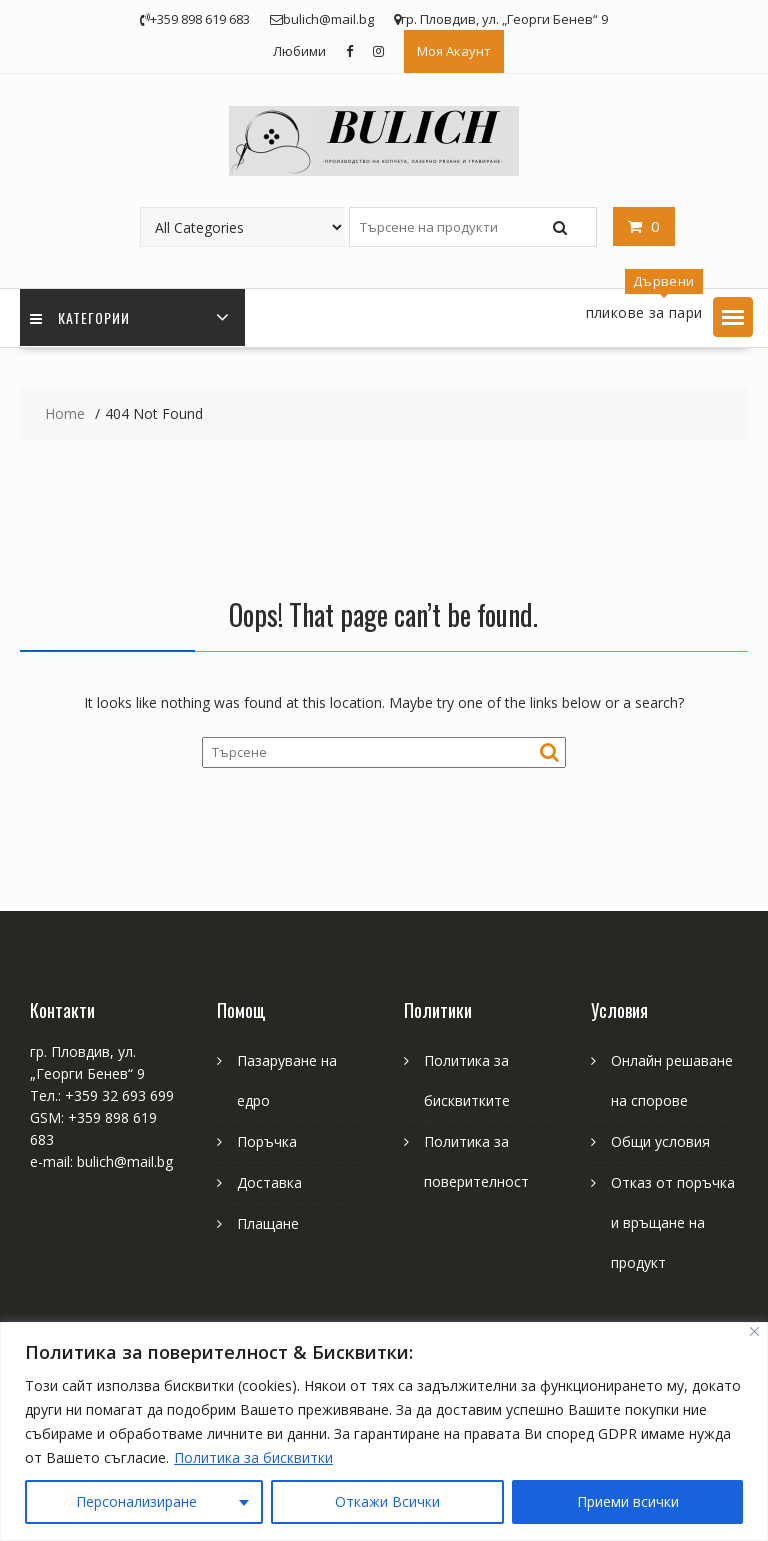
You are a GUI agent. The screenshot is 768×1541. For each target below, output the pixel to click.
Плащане (268, 1223)
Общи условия (660, 1141)
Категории (80, 317)
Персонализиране (136, 1501)
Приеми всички (628, 1501)
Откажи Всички (387, 1501)
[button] (733, 317)
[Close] (754, 1331)
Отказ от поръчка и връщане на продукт (673, 1222)
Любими (299, 51)
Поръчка (267, 1141)
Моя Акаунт (454, 51)
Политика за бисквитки (253, 1457)
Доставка (269, 1182)
